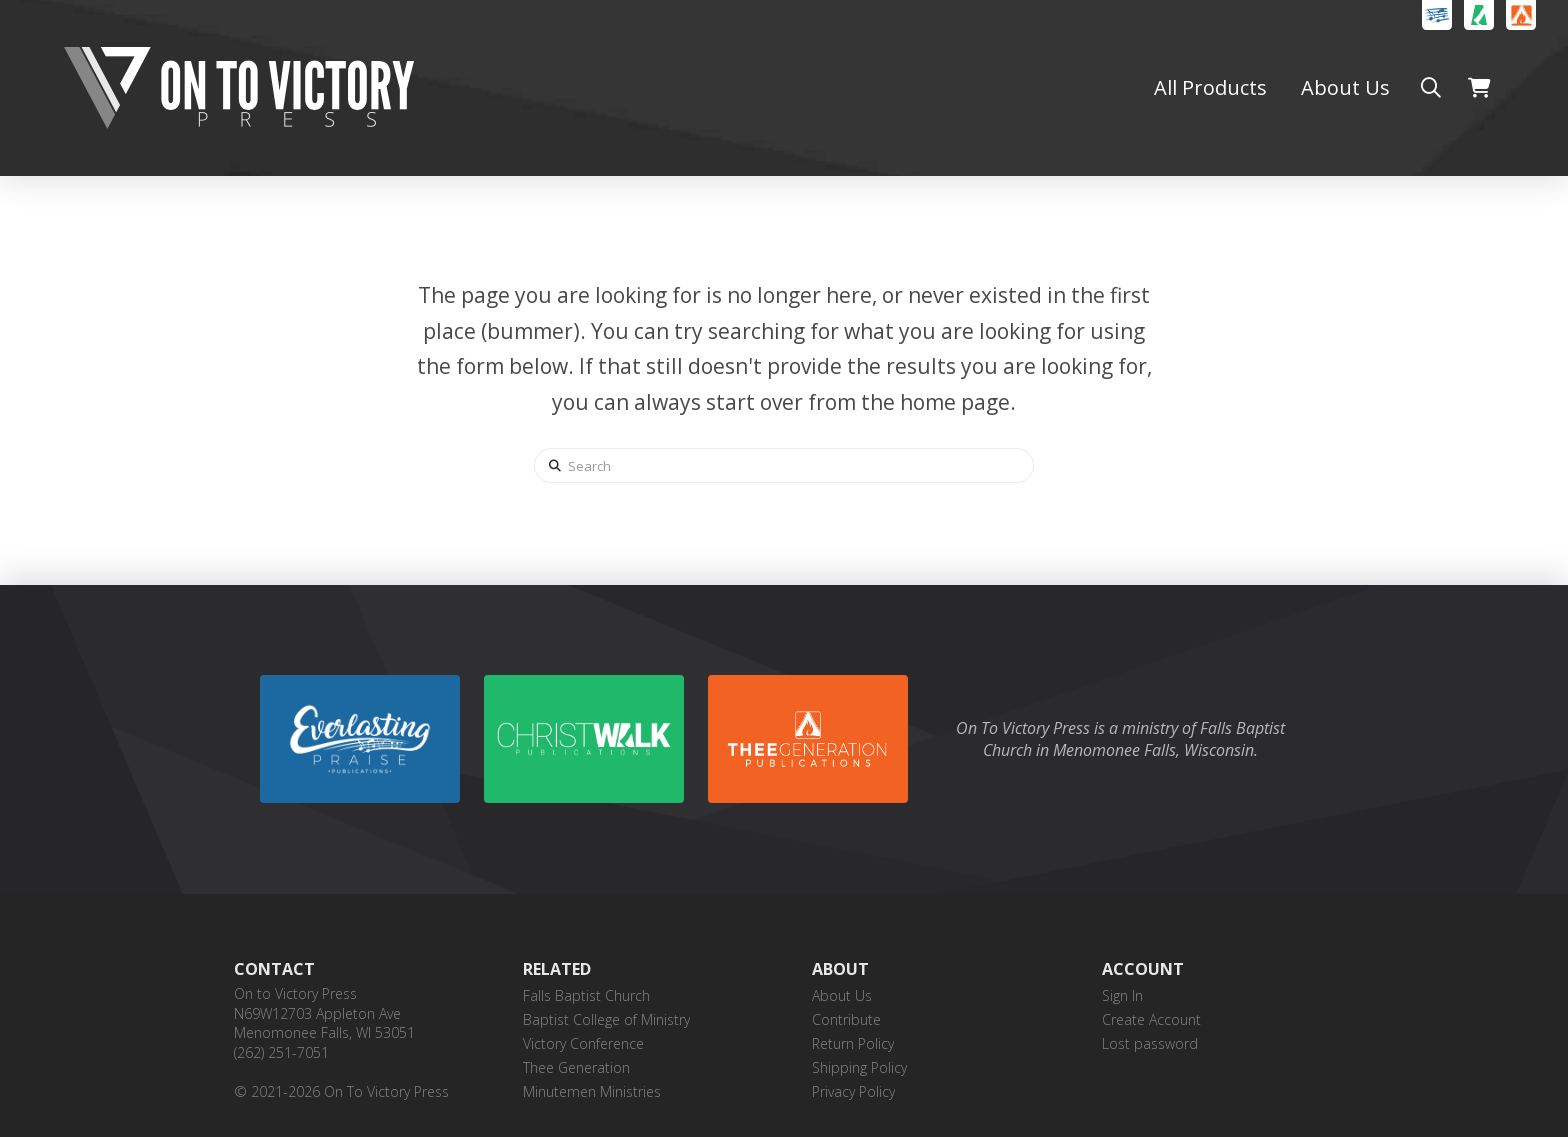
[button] (1431, 88)
